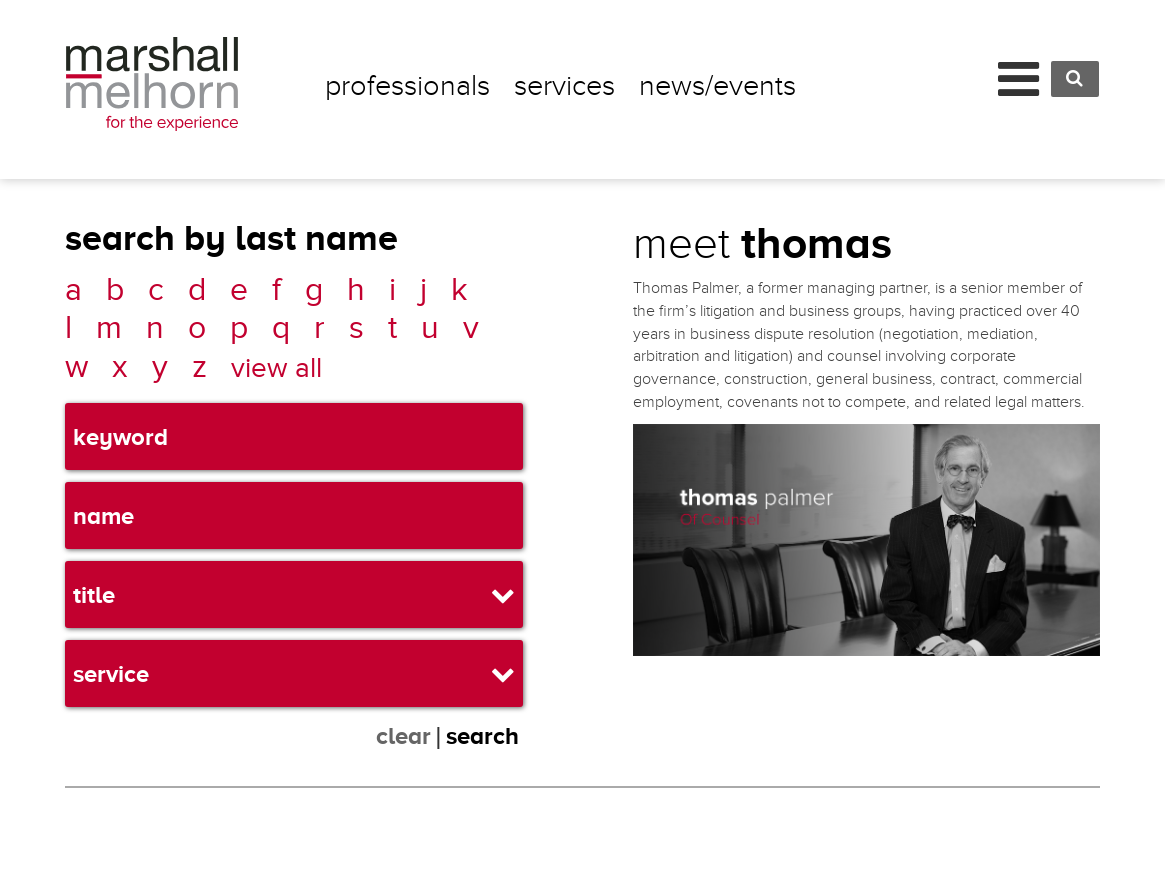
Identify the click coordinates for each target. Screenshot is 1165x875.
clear (403, 735)
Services (564, 86)
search (482, 735)
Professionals (407, 86)
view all (276, 368)
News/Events (717, 86)
